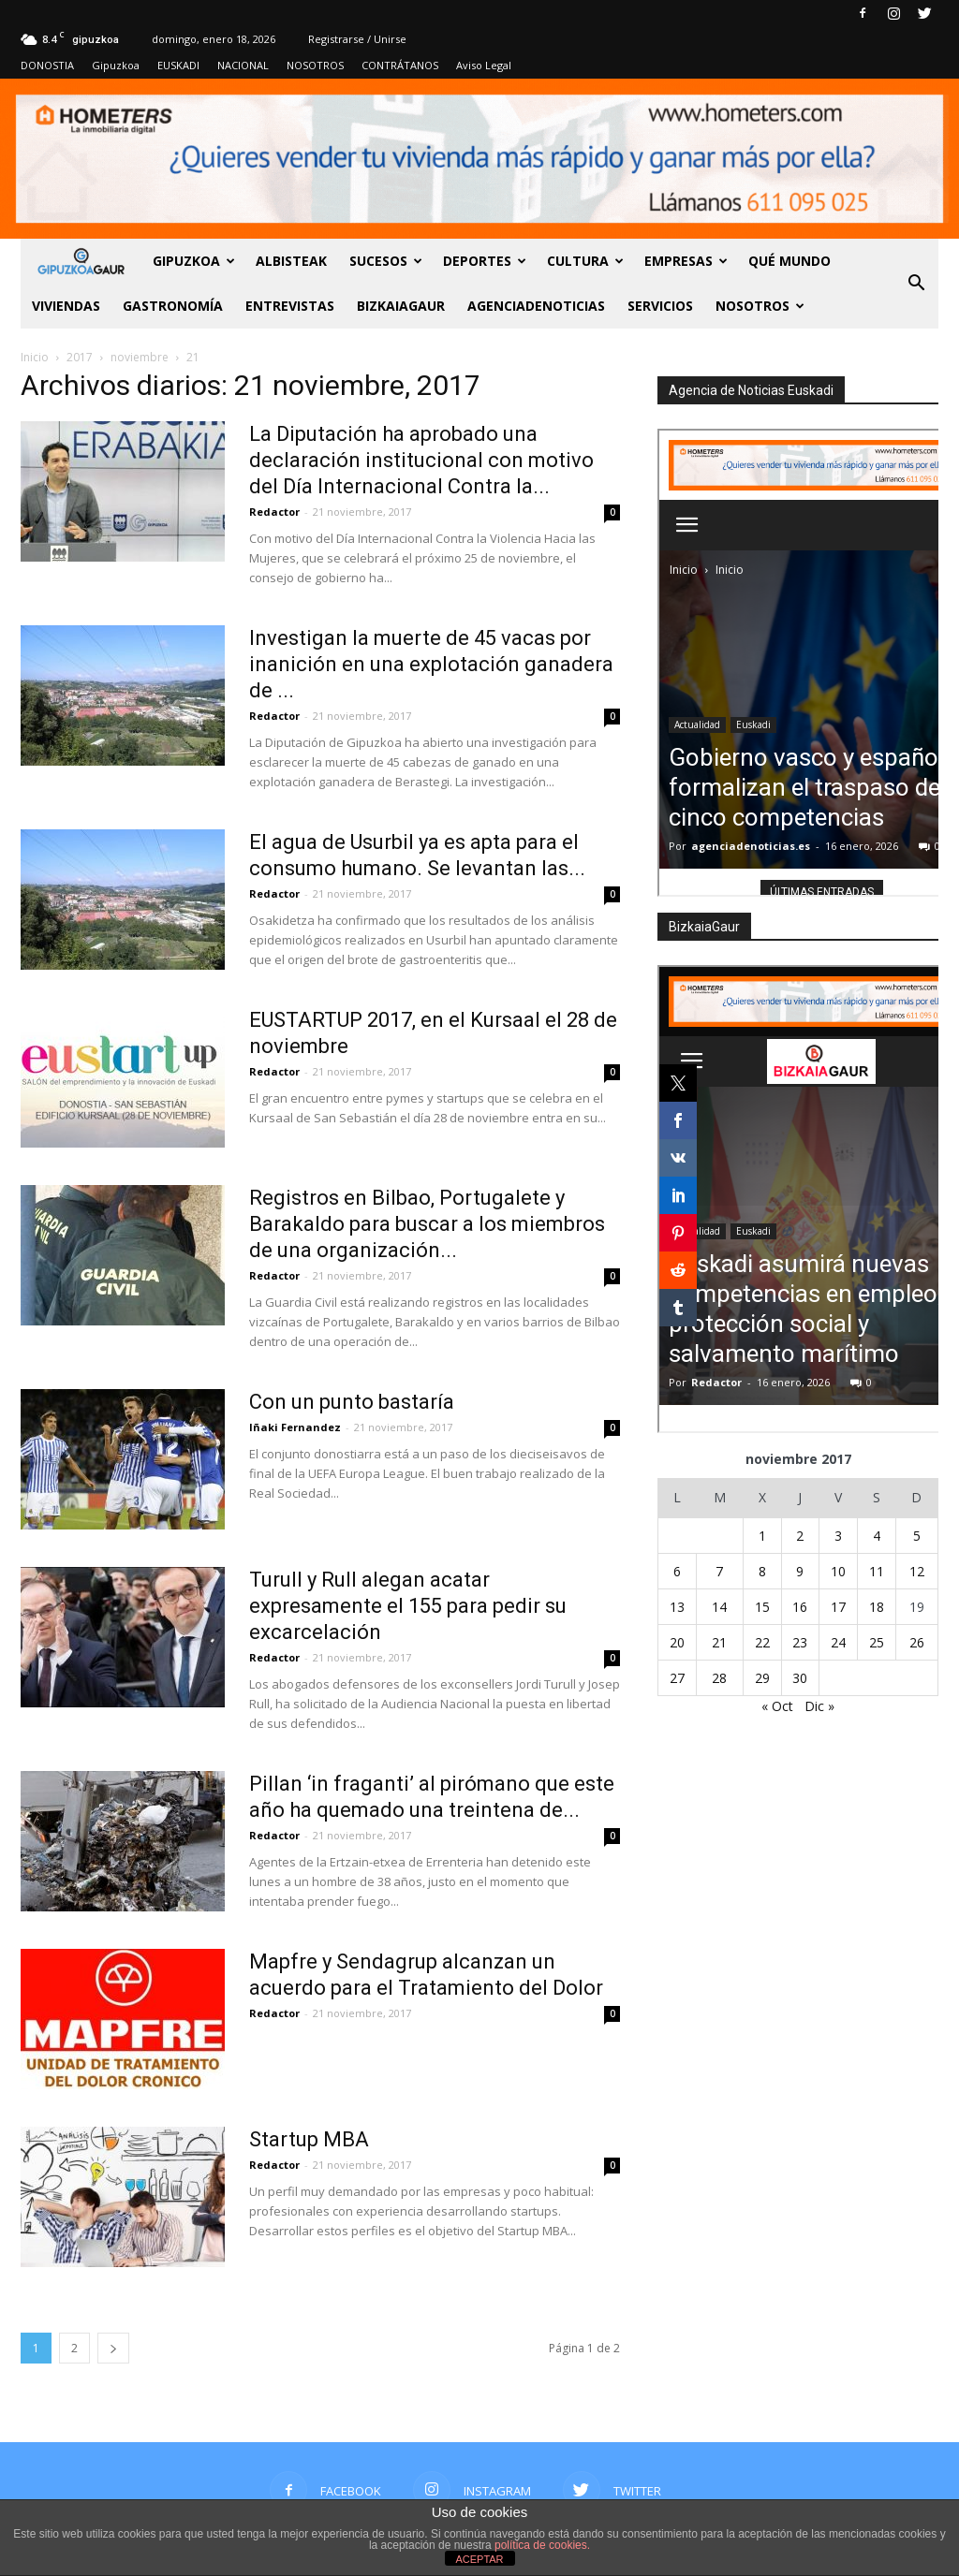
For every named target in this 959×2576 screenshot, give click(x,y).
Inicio (35, 357)
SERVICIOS (660, 306)
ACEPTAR (479, 2559)
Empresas (686, 261)
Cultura (585, 261)
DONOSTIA (47, 65)
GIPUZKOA (194, 261)
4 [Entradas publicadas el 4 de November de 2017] (876, 1535)
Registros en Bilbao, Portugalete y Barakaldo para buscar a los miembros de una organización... (427, 1224)
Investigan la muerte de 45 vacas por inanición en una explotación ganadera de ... (431, 664)
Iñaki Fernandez (295, 1427)
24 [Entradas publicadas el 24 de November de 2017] (838, 1642)
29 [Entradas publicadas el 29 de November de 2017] (762, 1678)
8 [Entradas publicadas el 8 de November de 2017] (762, 1571)
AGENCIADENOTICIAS (536, 306)
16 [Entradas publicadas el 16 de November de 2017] (799, 1607)
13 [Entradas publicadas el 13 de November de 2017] (677, 1607)
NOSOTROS (315, 65)
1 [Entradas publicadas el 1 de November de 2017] (762, 1535)
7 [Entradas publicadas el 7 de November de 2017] (719, 1571)
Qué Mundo (789, 261)
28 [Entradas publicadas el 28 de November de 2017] (719, 1678)
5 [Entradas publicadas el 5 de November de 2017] (917, 1535)
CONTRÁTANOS (399, 65)
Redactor (274, 512)
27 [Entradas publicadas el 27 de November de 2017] (677, 1678)
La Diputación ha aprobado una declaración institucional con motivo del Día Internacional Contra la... (421, 460)
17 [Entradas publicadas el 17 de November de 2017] (838, 1607)
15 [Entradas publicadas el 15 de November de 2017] (762, 1607)
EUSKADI (178, 65)
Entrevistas (289, 306)
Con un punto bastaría (351, 1401)
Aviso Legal (483, 65)
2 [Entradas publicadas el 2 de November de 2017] (800, 1535)
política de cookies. (542, 2545)
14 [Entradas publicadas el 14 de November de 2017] (719, 1607)
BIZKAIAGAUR (401, 306)
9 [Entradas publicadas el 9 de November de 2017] (800, 1571)
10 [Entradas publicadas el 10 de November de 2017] (838, 1571)
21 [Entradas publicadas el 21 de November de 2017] (719, 1642)
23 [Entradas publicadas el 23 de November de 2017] (799, 1642)
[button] (915, 283)
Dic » (819, 1706)
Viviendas (66, 306)
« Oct (777, 1706)
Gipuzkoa (116, 65)
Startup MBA (309, 2139)
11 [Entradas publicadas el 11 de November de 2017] (876, 1571)
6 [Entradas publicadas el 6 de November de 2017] (677, 1571)
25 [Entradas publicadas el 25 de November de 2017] (876, 1642)
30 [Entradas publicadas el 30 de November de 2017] (799, 1678)
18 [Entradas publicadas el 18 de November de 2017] (876, 1607)
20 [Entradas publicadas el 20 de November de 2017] (677, 1642)
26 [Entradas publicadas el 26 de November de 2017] (916, 1642)
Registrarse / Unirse (357, 39)
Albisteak (291, 261)
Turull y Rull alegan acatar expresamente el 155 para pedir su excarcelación (408, 1606)
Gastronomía (173, 306)
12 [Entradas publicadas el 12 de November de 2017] (916, 1571)
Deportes (484, 261)
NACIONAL (243, 65)
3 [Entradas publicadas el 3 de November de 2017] (838, 1535)
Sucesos (385, 261)
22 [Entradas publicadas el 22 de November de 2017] (762, 1642)
